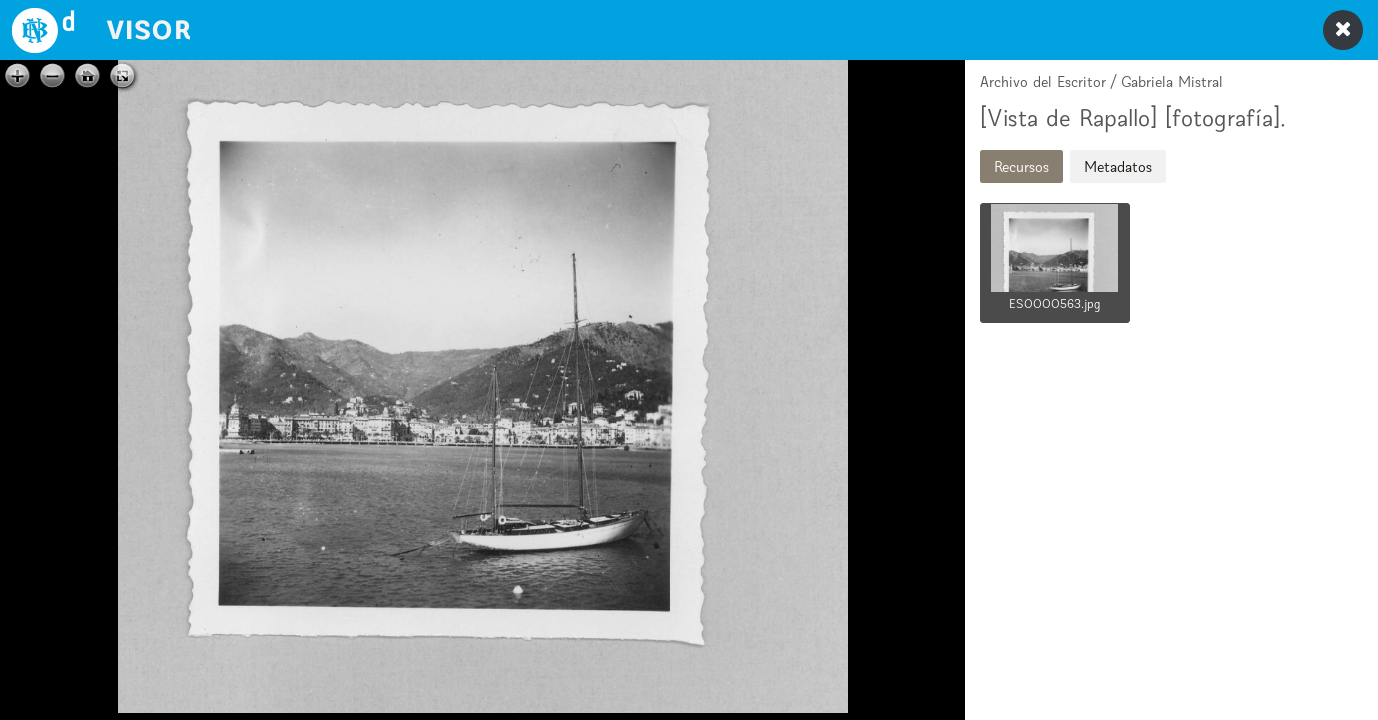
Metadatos (1118, 166)
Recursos (1021, 166)
